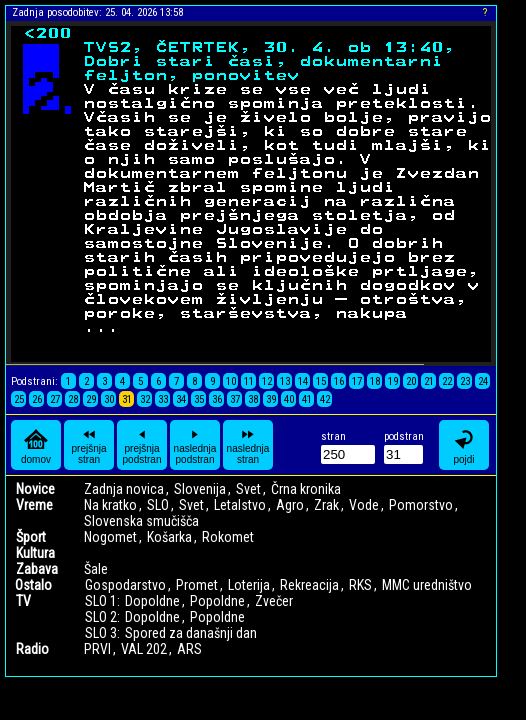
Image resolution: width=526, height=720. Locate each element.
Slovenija (200, 489)
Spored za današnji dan (191, 633)
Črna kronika (306, 489)
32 (145, 399)
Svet (248, 489)
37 (235, 399)
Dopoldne (152, 601)
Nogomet (110, 537)
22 (447, 381)
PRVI (97, 649)
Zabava (37, 569)
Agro (290, 505)
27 (55, 399)
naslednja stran (248, 445)
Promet (197, 585)
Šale (96, 569)
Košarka (169, 537)
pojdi (464, 445)
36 (217, 399)
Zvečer (274, 601)
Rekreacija (309, 585)
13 (285, 381)
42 (325, 399)
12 (267, 381)
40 (289, 399)
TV (23, 601)
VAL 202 (144, 649)
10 (231, 381)
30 (109, 399)
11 (249, 381)
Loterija (249, 585)
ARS (189, 649)
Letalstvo (240, 505)
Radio (32, 649)
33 (163, 399)
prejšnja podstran (142, 445)
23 (465, 381)
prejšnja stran (88, 445)
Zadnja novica (124, 489)
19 (393, 381)
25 (19, 399)
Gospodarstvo (125, 585)
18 (375, 381)
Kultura (35, 553)
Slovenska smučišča (141, 521)
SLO (158, 505)
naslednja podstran (195, 445)
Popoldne (217, 601)
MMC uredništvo (427, 585)
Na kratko (110, 505)
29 (91, 399)
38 (253, 399)
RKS (360, 585)
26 (37, 399)
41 (307, 399)
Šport (31, 537)
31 (127, 399)
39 (271, 399)
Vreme (34, 505)
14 (303, 381)
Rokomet (228, 537)
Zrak (326, 505)
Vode (364, 505)
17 (357, 381)
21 (429, 381)
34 (181, 399)
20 (411, 381)
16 (339, 381)
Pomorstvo (421, 505)
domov (36, 445)
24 (483, 381)
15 (321, 381)
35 (199, 399)
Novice (35, 489)
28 (73, 399)
